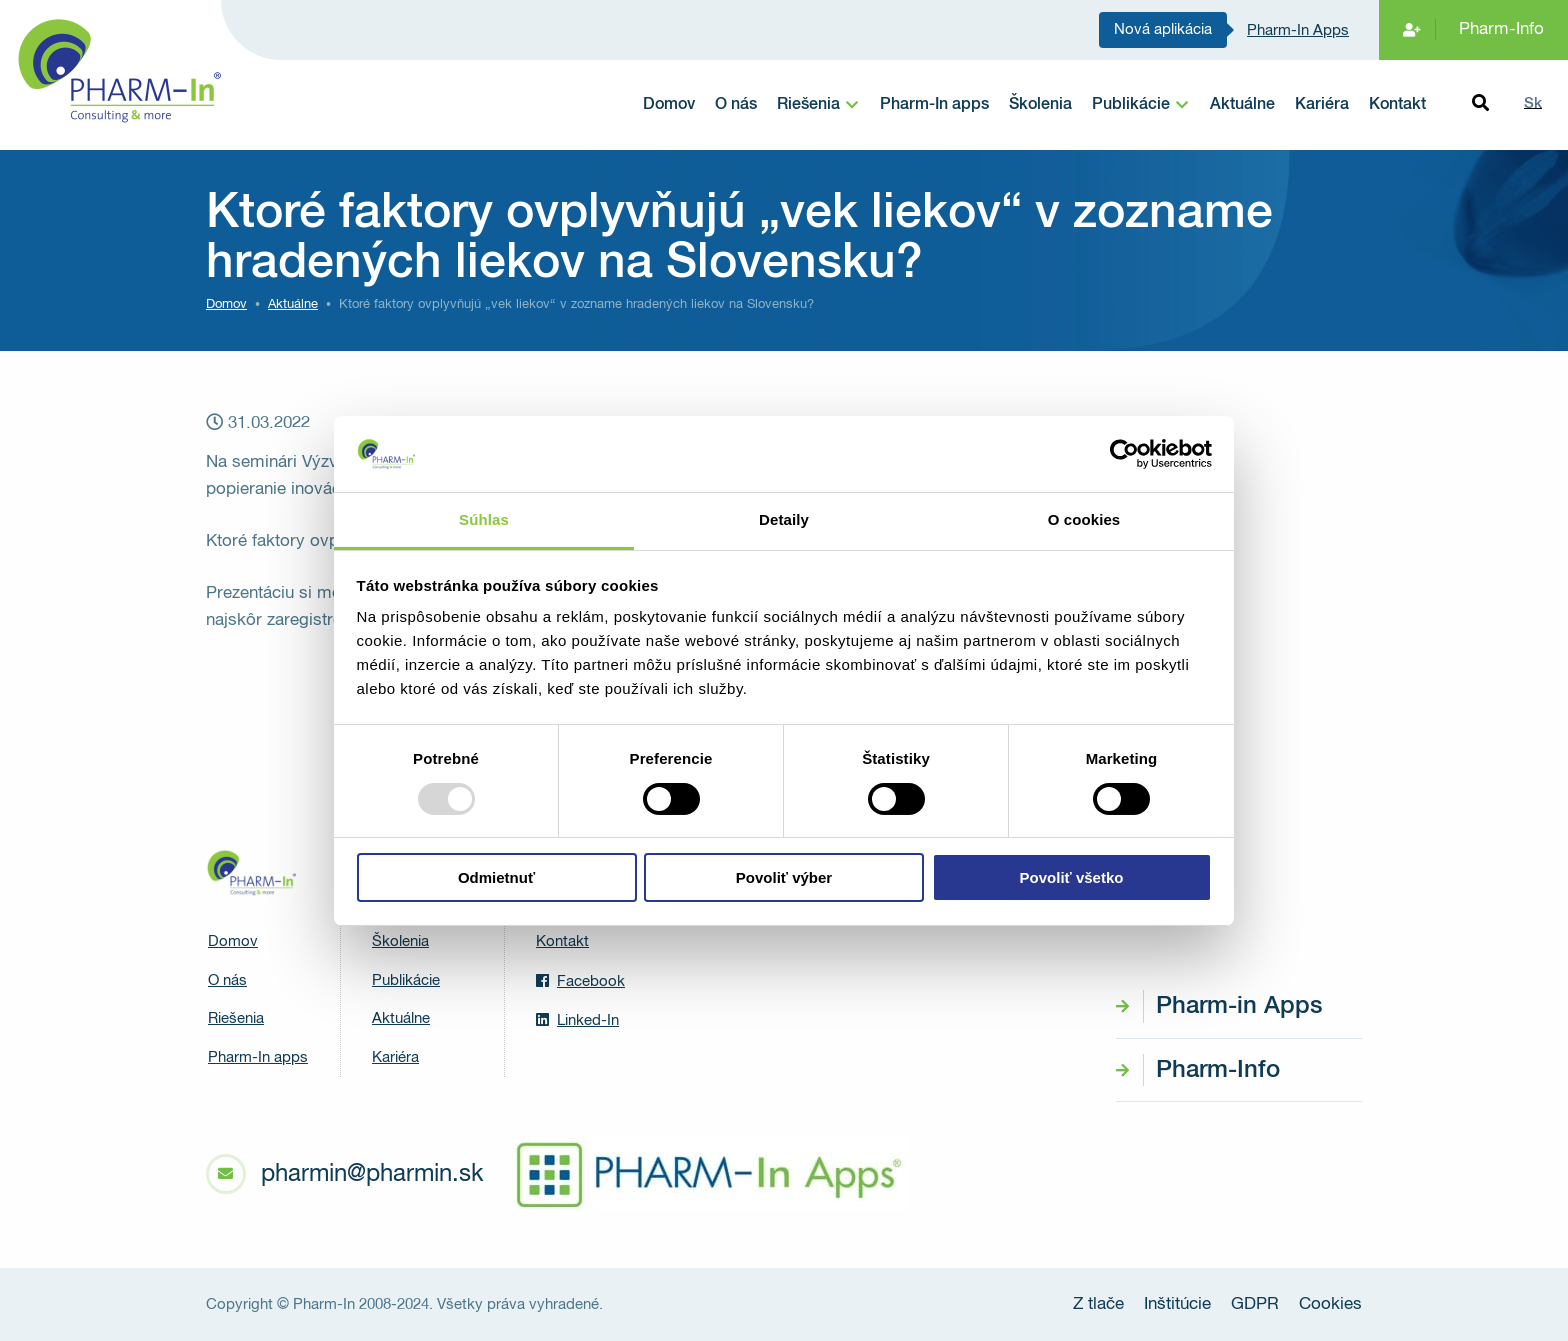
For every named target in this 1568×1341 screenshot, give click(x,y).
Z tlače (1098, 1304)
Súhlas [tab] (484, 519)
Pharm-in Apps (1239, 1006)
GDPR (1255, 1304)
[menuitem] (818, 105)
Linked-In (577, 1020)
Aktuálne (1242, 105)
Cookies (1330, 1304)
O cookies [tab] (1084, 519)
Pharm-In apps (934, 105)
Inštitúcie (1177, 1304)
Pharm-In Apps (1298, 30)
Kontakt (1397, 105)
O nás (736, 105)
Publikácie (1131, 105)
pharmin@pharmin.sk (372, 1174)
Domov (669, 105)
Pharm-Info (1501, 29)
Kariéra (1322, 105)
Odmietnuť (496, 877)
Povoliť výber (784, 877)
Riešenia (808, 105)
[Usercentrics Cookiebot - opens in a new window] (1124, 454)
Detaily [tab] (784, 519)
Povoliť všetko (1072, 877)
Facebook (580, 981)
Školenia (1040, 105)
